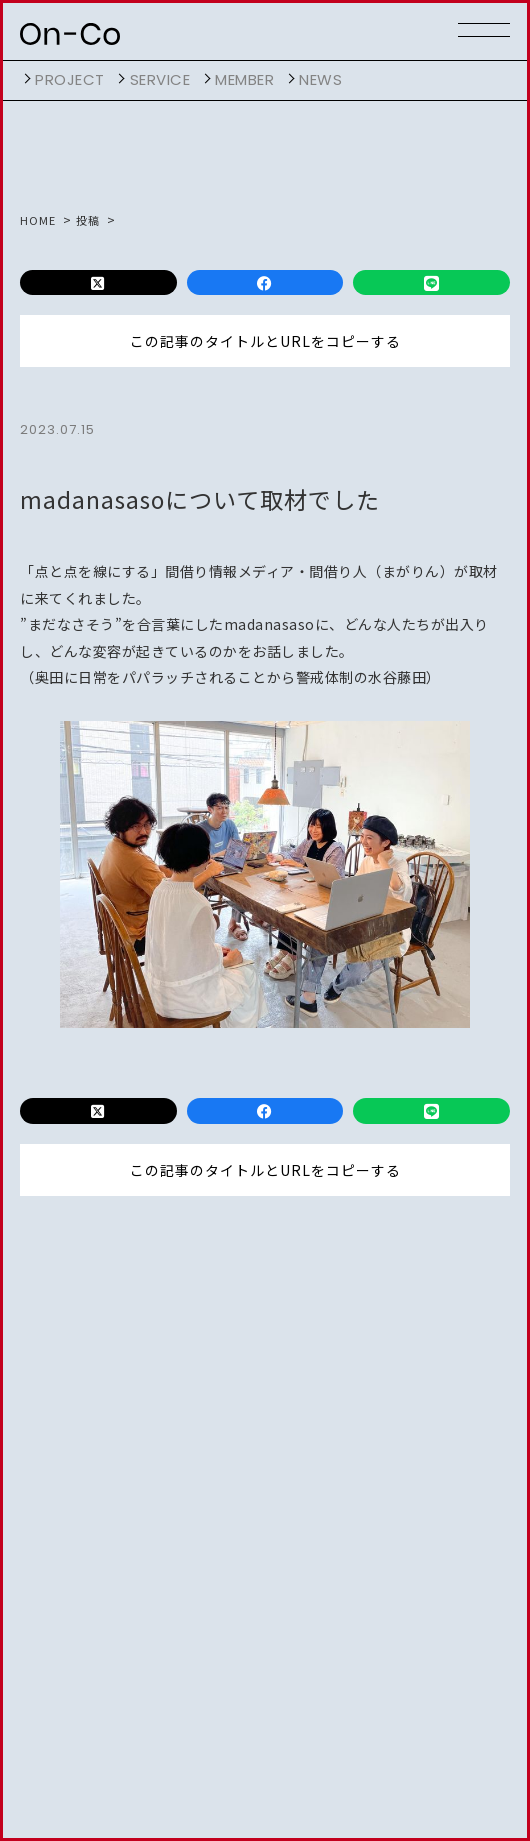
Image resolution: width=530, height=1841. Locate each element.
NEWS (320, 79)
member (244, 79)
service (160, 79)
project (70, 79)
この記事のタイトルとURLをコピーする (265, 341)
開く (25, 79)
